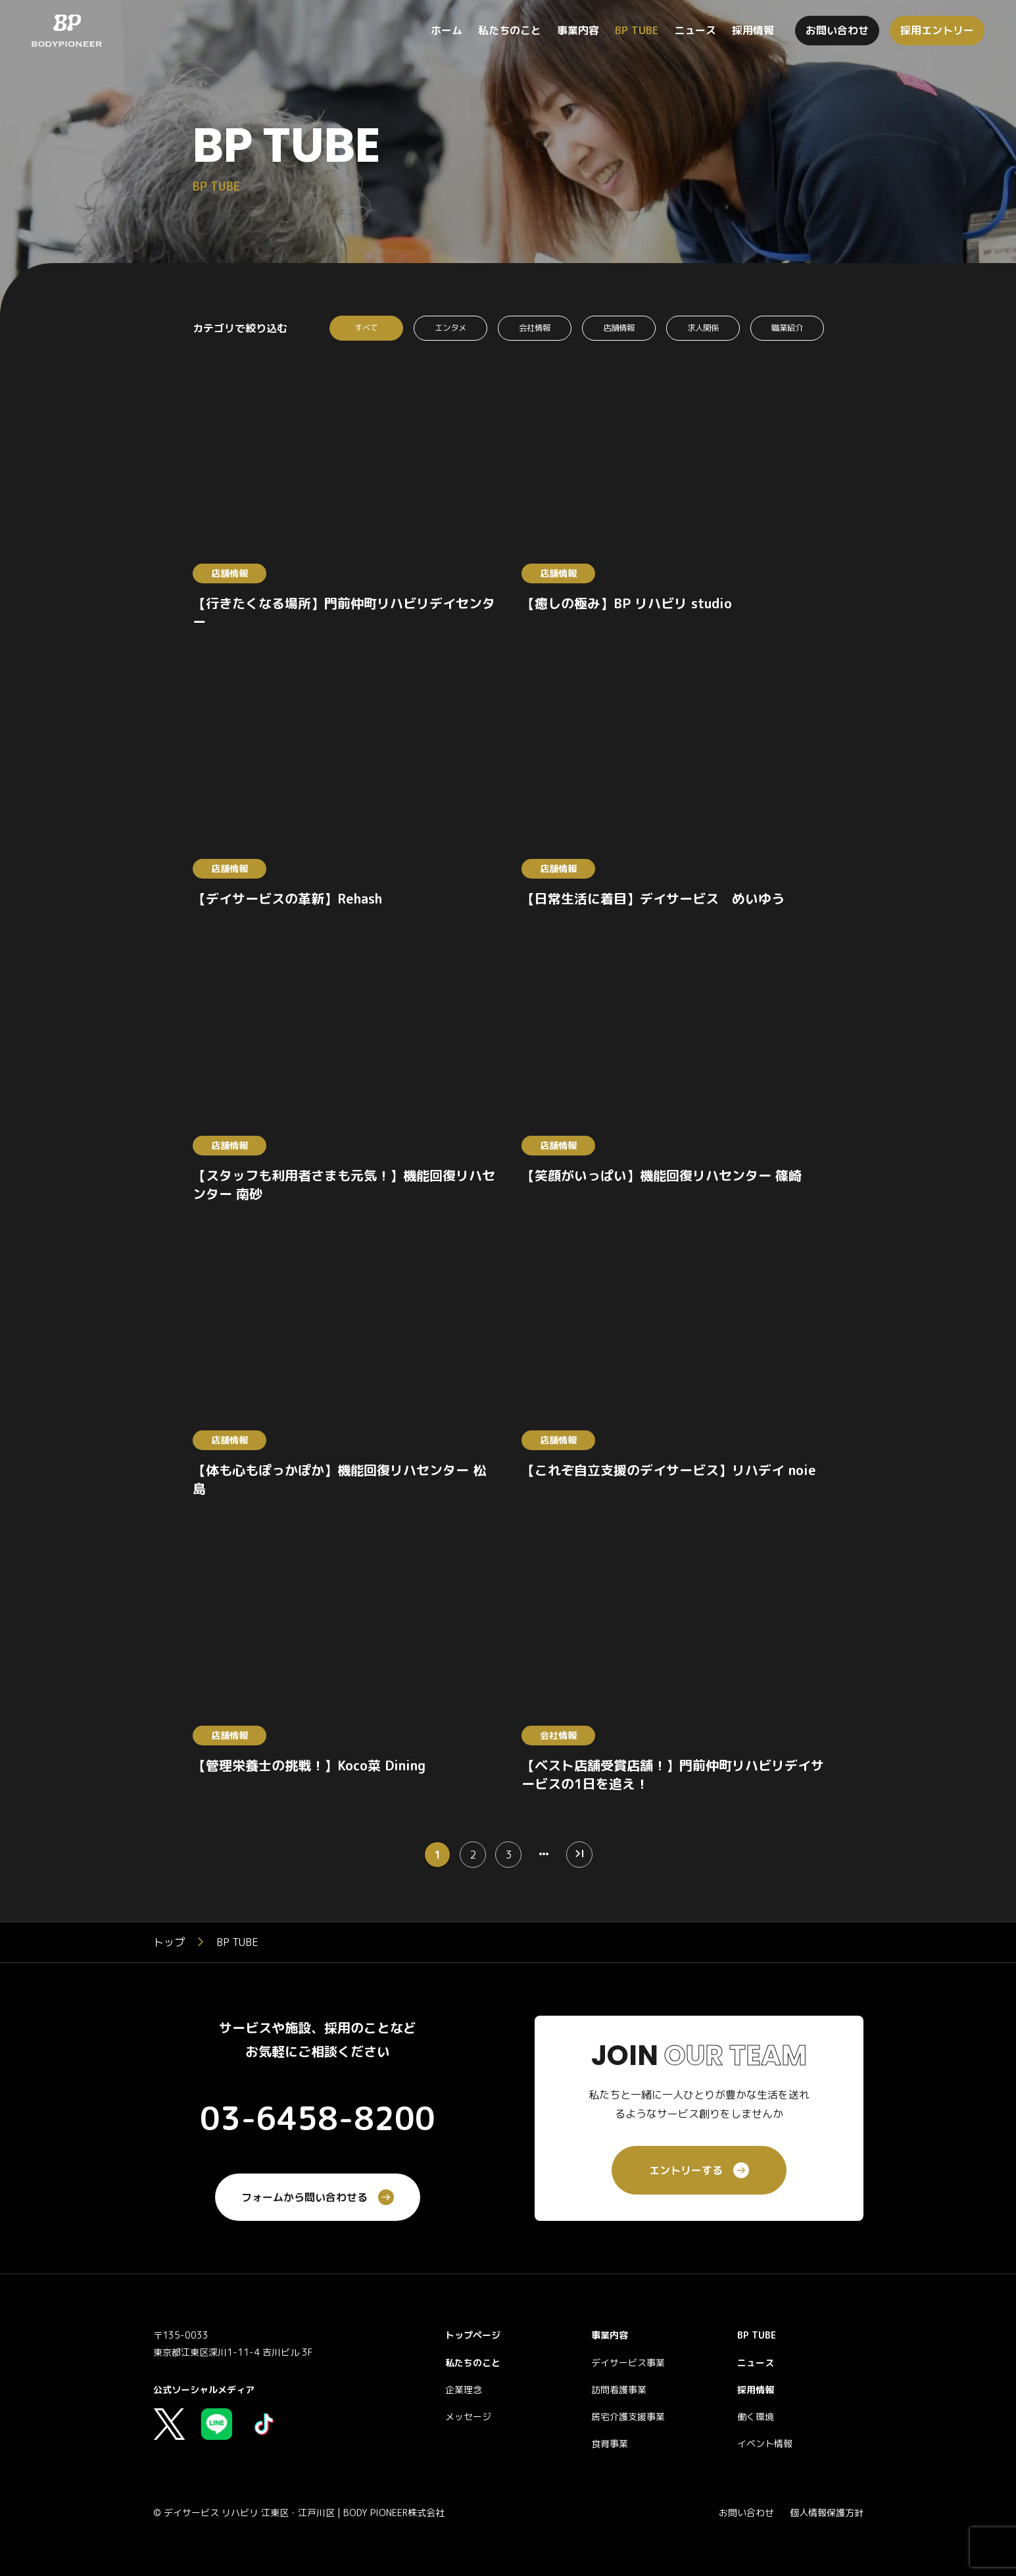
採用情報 (755, 2391)
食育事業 (609, 2446)
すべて (366, 329)
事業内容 (609, 2337)
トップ (169, 1944)
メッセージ (468, 2419)
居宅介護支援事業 (628, 2419)
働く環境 (755, 2419)
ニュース (755, 2364)
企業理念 (463, 2391)
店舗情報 (619, 329)
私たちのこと (472, 2364)
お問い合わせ (746, 2515)
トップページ (472, 2337)
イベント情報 (764, 2446)
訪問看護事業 (618, 2391)
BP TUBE (756, 2337)
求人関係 (703, 329)
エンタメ (450, 329)
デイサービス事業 (628, 2364)
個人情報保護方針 (826, 2515)
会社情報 (535, 329)
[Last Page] (579, 1857)
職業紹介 (787, 329)
